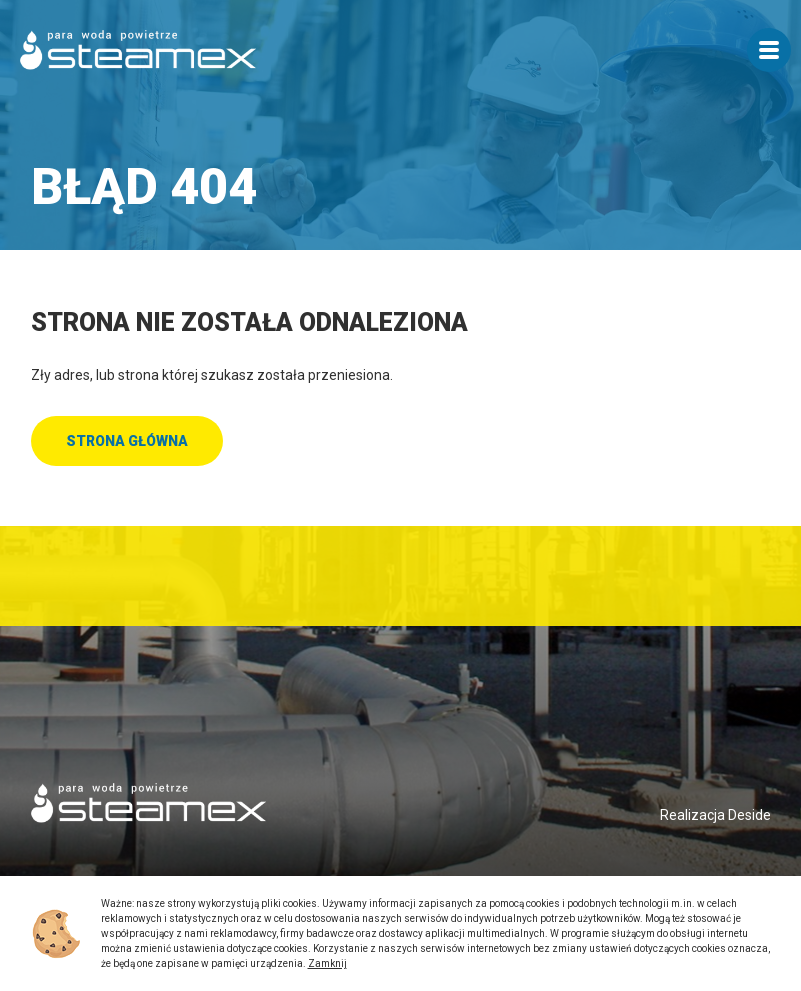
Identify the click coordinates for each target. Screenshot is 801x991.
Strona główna (127, 441)
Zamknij (327, 963)
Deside (749, 815)
